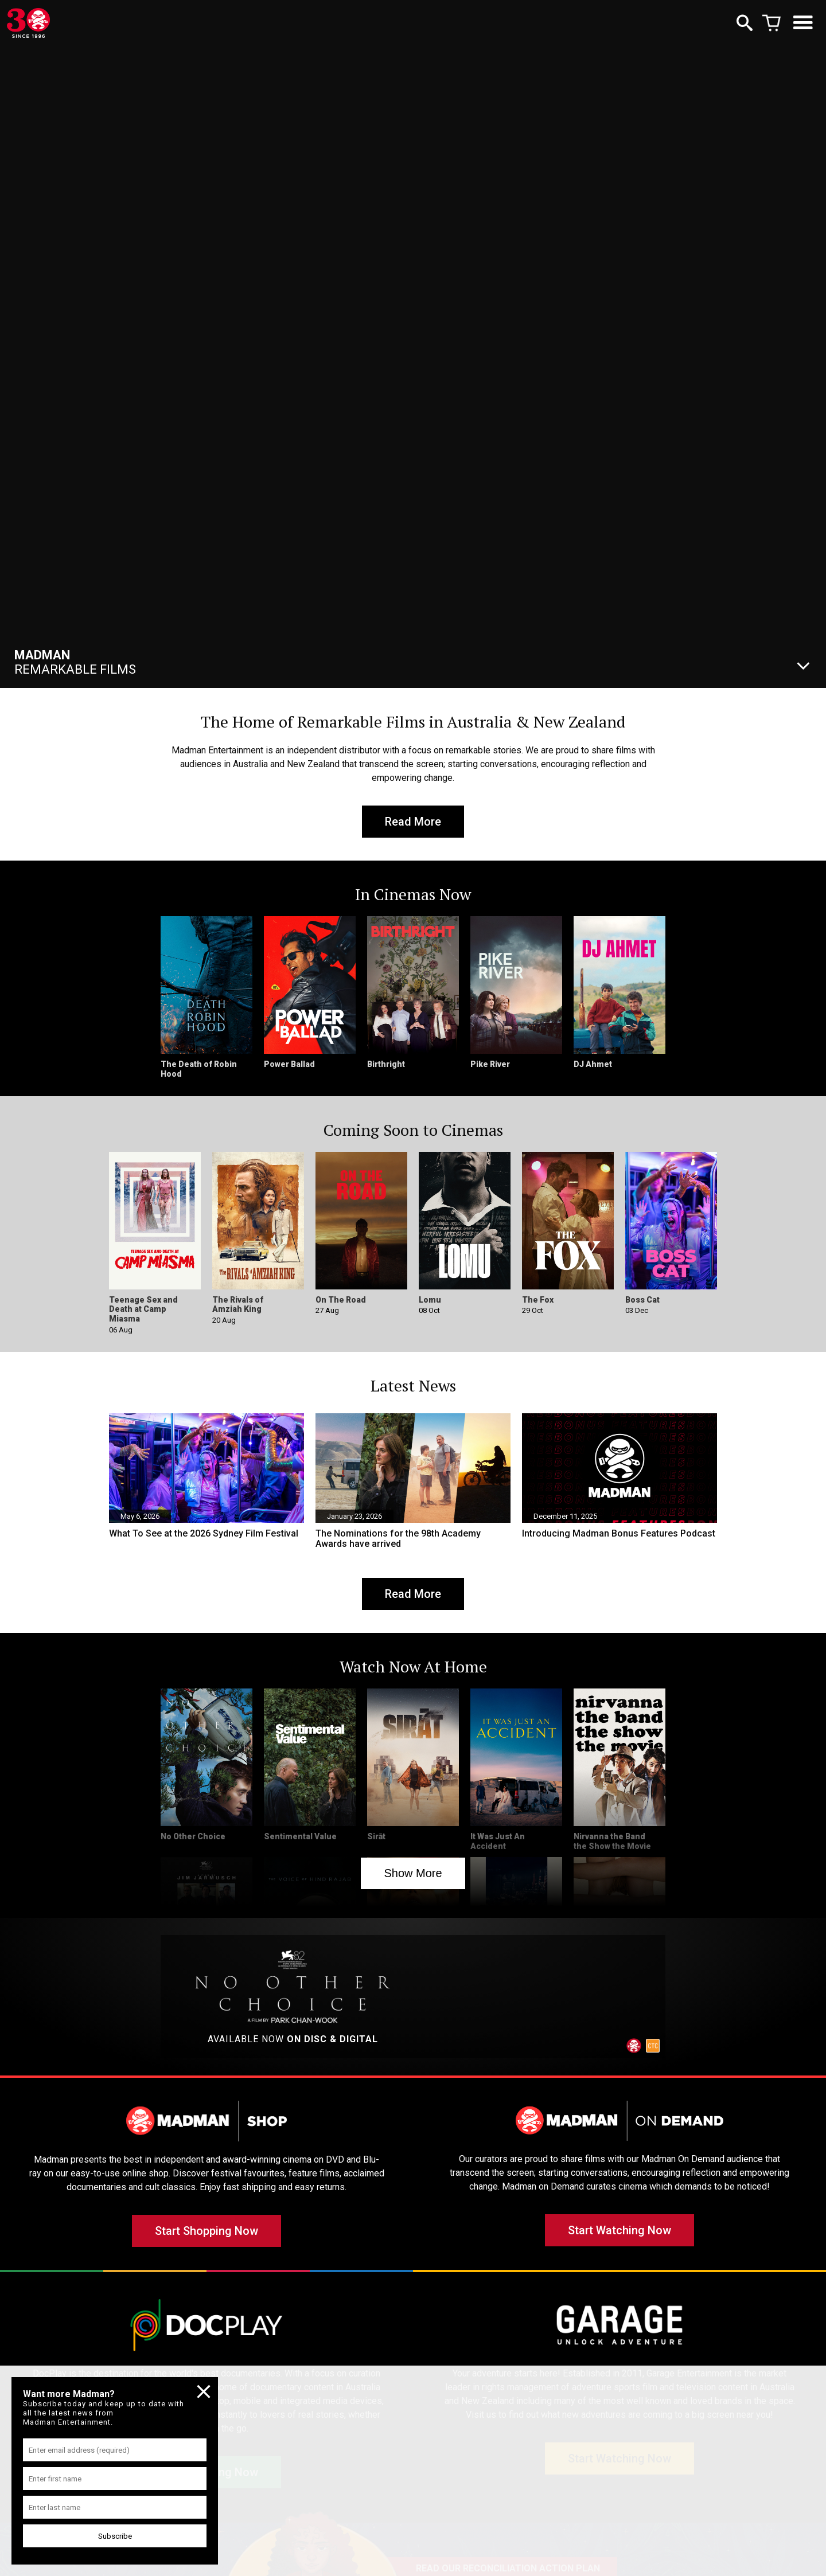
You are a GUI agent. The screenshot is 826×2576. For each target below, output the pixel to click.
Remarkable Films (75, 662)
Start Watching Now (619, 2230)
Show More (413, 1873)
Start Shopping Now (206, 2231)
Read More (413, 821)
